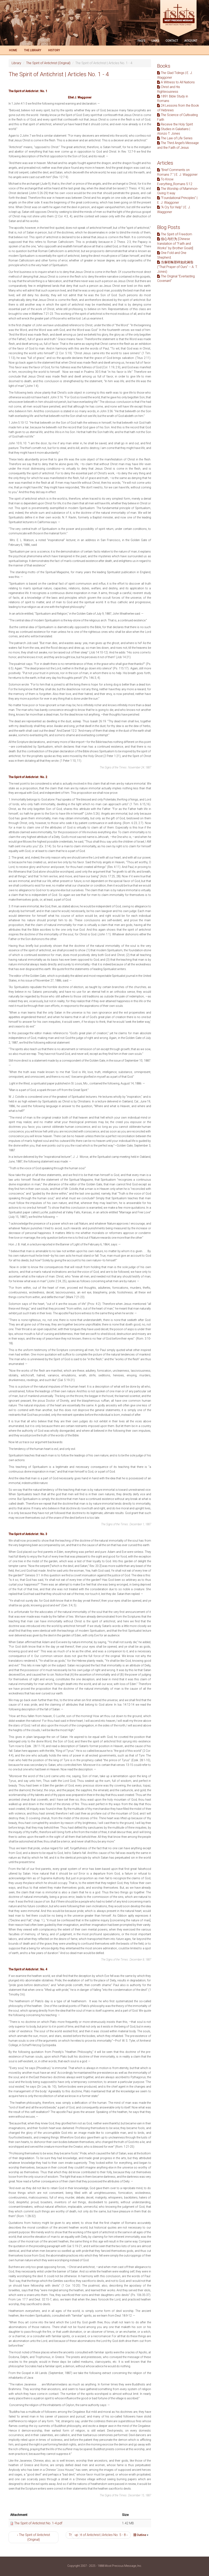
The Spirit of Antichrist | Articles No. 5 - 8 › (98, 2535)
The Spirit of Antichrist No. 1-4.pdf (38, 2523)
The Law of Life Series (174, 138)
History (54, 50)
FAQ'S (141, 40)
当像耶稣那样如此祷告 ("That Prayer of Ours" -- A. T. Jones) (177, 267)
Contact (172, 40)
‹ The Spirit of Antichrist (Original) (33, 2537)
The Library (32, 50)
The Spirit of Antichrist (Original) (48, 63)
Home (13, 50)
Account (190, 40)
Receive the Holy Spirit (175, 124)
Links (155, 40)
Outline (140, 2535)
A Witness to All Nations (176, 82)
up (76, 2535)
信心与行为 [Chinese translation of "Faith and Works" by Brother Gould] (175, 243)
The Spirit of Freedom (174, 234)
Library (16, 63)
